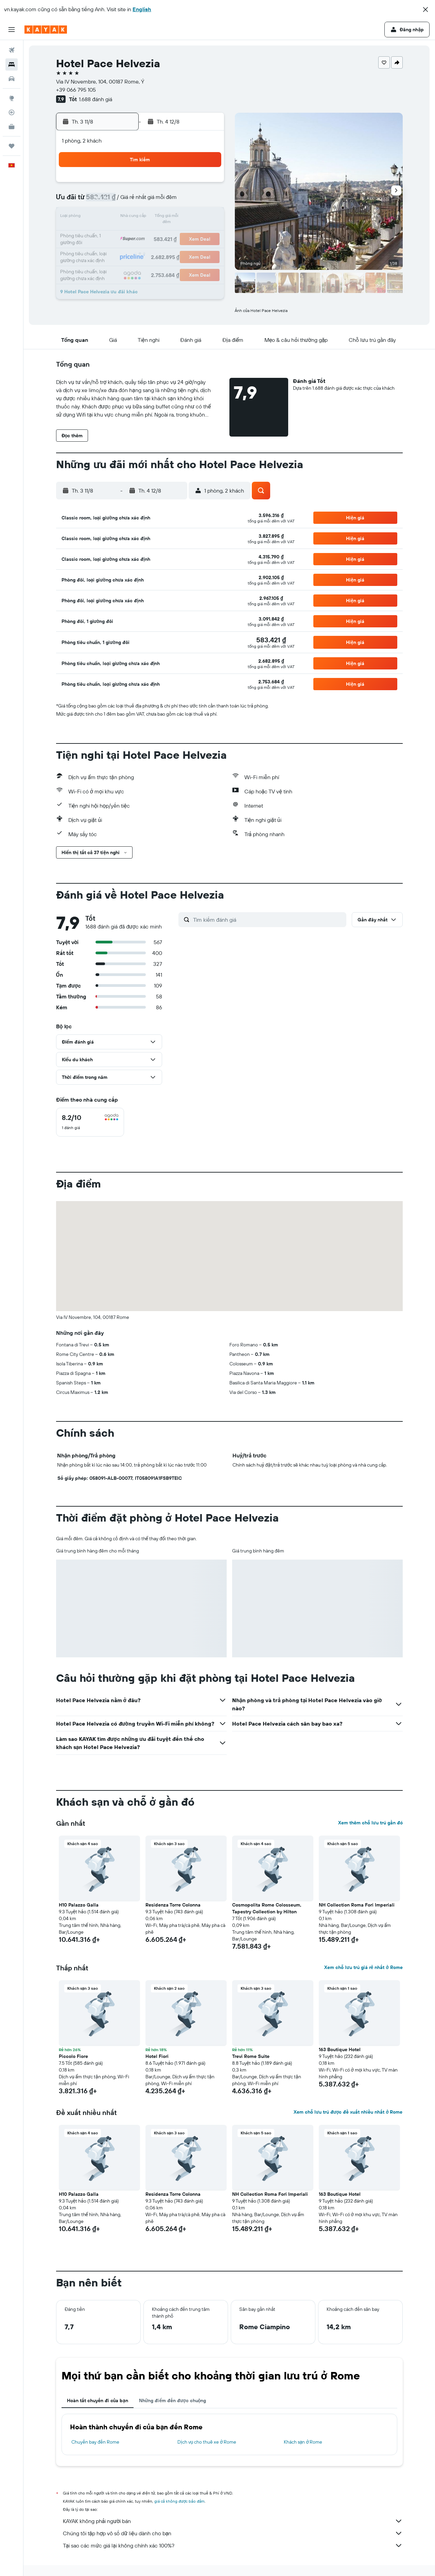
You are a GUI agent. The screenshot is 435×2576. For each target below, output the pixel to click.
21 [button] (173, 233)
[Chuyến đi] (11, 146)
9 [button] (206, 201)
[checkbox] (90, 1122)
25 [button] (125, 249)
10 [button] (108, 217)
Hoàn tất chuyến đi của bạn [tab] (97, 2400)
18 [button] (124, 233)
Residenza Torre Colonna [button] (173, 1905)
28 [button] (174, 249)
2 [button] (206, 184)
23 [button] (206, 233)
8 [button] (190, 201)
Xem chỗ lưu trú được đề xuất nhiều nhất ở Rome (348, 2112)
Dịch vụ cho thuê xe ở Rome (206, 2442)
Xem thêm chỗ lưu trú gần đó (370, 1823)
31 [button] (108, 266)
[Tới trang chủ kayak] (45, 29)
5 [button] (141, 201)
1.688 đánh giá (95, 99)
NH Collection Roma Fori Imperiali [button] (357, 1905)
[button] (425, 9)
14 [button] (173, 217)
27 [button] (157, 249)
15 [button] (190, 217)
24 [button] (108, 249)
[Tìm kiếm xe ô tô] (11, 79)
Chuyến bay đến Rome (95, 2442)
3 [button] (108, 201)
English (142, 9)
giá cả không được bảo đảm (179, 2501)
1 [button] (190, 184)
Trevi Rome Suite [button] (250, 2056)
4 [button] (124, 201)
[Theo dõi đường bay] (11, 112)
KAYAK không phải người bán (233, 2521)
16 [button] (206, 217)
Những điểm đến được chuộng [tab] (172, 2400)
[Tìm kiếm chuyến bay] (11, 50)
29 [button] (190, 249)
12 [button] (141, 217)
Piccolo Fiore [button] (73, 2056)
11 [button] (125, 217)
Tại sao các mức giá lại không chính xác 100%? (233, 2545)
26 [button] (141, 249)
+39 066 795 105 (76, 89)
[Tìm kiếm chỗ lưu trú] (11, 64)
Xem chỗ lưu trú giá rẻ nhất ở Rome (363, 1967)
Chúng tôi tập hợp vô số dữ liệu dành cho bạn (233, 2533)
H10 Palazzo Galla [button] (79, 1905)
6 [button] (157, 201)
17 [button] (108, 233)
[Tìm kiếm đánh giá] (268, 919)
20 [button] (157, 233)
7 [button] (173, 201)
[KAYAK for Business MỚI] (11, 126)
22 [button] (190, 233)
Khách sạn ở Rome (303, 2442)
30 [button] (206, 249)
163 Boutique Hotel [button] (340, 2049)
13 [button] (157, 217)
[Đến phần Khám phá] (11, 98)
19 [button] (141, 233)
